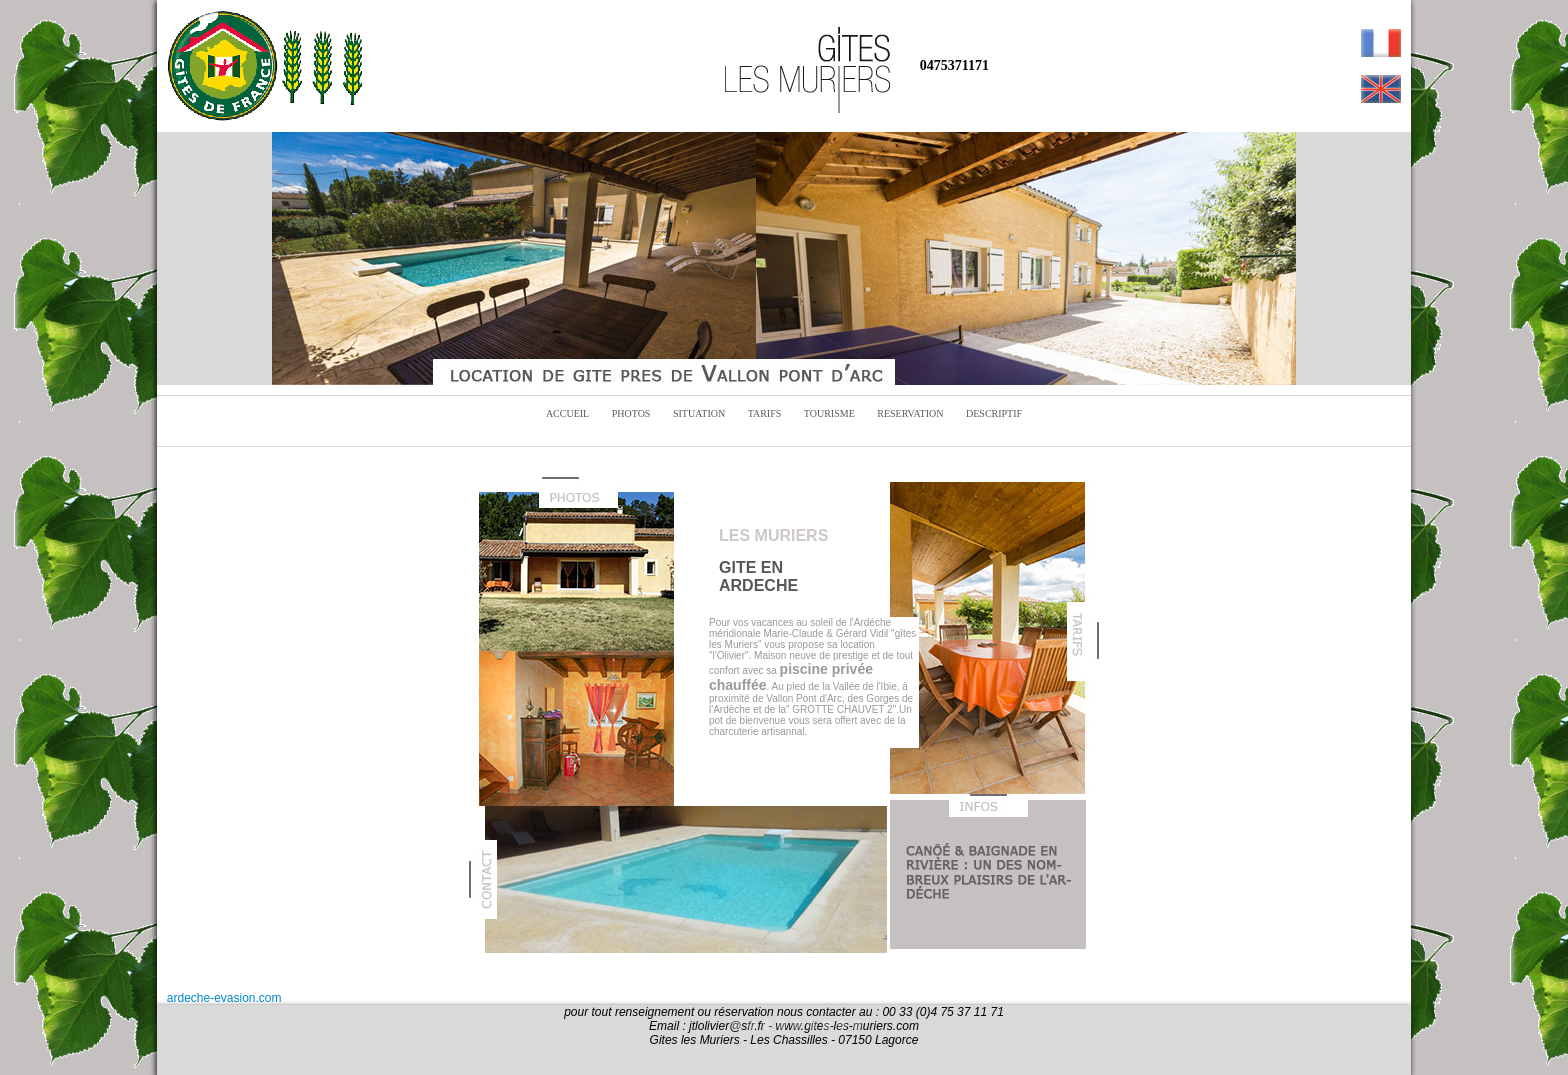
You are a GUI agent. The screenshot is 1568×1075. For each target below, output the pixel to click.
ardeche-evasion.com (224, 998)
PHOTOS (631, 413)
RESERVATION (910, 413)
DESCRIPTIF (994, 413)
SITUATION (699, 413)
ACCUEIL (567, 413)
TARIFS (765, 413)
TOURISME (829, 413)
